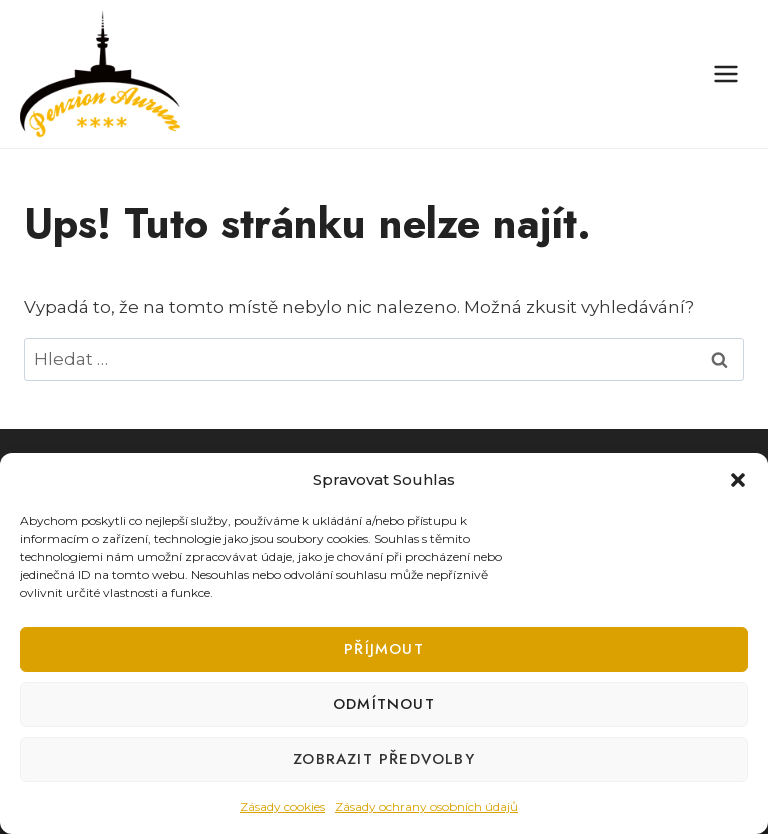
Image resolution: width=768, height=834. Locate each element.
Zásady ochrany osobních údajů (426, 806)
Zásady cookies (282, 806)
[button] (738, 480)
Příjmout (384, 649)
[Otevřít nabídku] (725, 73)
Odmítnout (384, 704)
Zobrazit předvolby (384, 759)
